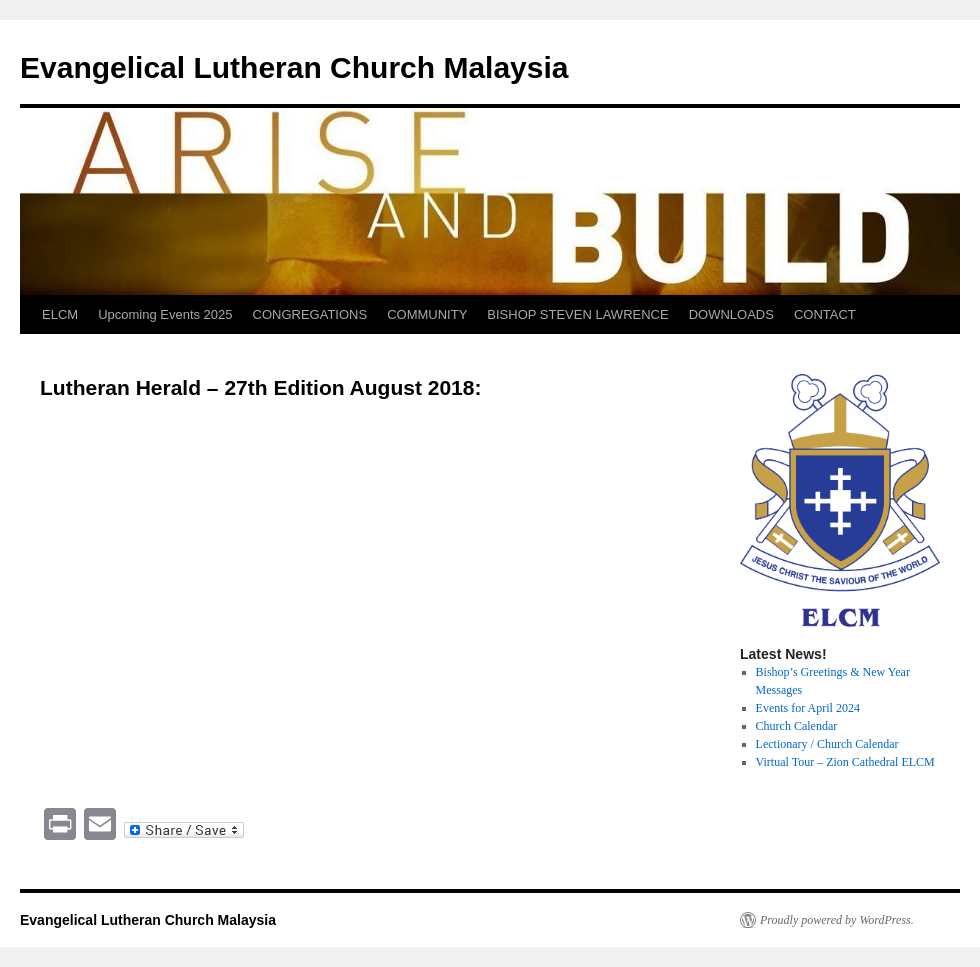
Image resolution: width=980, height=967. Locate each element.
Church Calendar (797, 726)
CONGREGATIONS (310, 314)
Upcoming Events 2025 (165, 314)
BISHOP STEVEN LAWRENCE (577, 314)
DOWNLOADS (731, 314)
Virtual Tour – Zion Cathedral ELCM (845, 762)
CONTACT (825, 314)
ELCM (60, 314)
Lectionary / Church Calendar (827, 744)
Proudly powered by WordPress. (837, 920)
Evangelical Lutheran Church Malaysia (294, 67)
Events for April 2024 (808, 708)
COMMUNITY (427, 314)
